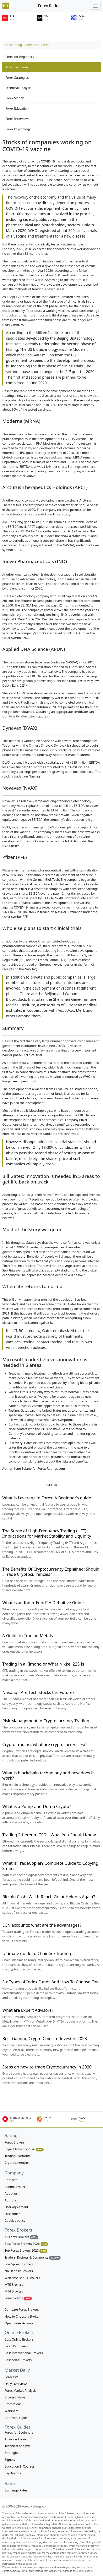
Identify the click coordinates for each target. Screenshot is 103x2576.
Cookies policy (15, 2220)
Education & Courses (20, 2466)
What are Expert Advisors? (27, 2010)
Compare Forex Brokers (22, 2309)
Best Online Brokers (19, 2339)
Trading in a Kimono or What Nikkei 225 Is (43, 1664)
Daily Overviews (16, 2384)
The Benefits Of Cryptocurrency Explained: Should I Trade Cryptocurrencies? (51, 1571)
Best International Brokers (24, 2353)
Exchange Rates (16, 2490)
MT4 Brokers (14, 2291)
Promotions (13, 2404)
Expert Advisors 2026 (24, 2149)
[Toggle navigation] (95, 6)
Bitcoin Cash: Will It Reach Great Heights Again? (48, 1896)
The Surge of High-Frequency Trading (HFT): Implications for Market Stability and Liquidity (46, 1533)
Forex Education (17, 108)
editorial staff (30, 2563)
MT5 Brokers (14, 2284)
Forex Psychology (17, 129)
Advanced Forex (37, 45)
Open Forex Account (19, 2323)
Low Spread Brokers (19, 2264)
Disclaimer (12, 2214)
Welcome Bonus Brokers (22, 2278)
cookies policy (85, 2571)
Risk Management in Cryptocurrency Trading (45, 1720)
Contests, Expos (16, 2418)
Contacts (11, 2180)
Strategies (12, 2453)
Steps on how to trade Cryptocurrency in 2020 (47, 2067)
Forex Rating (49, 5)
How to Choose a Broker (22, 2316)
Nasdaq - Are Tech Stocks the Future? (38, 1692)
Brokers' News (15, 2397)
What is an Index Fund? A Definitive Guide (43, 1602)
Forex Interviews (17, 119)
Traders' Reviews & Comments (33, 2257)
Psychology (13, 2473)
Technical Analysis (18, 88)
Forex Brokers (15, 2142)
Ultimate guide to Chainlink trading (36, 1953)
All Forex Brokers (21, 2237)
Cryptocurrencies (17, 2163)
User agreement (16, 2207)
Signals (10, 2460)
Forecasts (11, 2377)
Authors (10, 2200)
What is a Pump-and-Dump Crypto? (36, 1806)
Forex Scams (18, 2298)
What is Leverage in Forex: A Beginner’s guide (46, 1498)
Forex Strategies (17, 77)
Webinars (11, 2411)
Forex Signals (14, 98)
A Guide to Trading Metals (27, 1635)
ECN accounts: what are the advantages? (41, 1925)
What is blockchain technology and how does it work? (48, 1775)
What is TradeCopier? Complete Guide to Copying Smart (50, 1865)
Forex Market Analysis (20, 2390)
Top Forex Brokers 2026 (26, 2250)
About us (11, 2193)
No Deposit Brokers (19, 2271)
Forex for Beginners (19, 57)
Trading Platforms (17, 2156)
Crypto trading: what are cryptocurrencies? (44, 1744)
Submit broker (15, 2187)
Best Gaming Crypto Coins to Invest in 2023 (44, 2038)
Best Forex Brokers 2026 (26, 2244)
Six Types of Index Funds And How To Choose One (51, 1982)
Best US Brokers (16, 2346)
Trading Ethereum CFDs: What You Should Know (49, 1834)
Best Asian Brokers (18, 2360)
